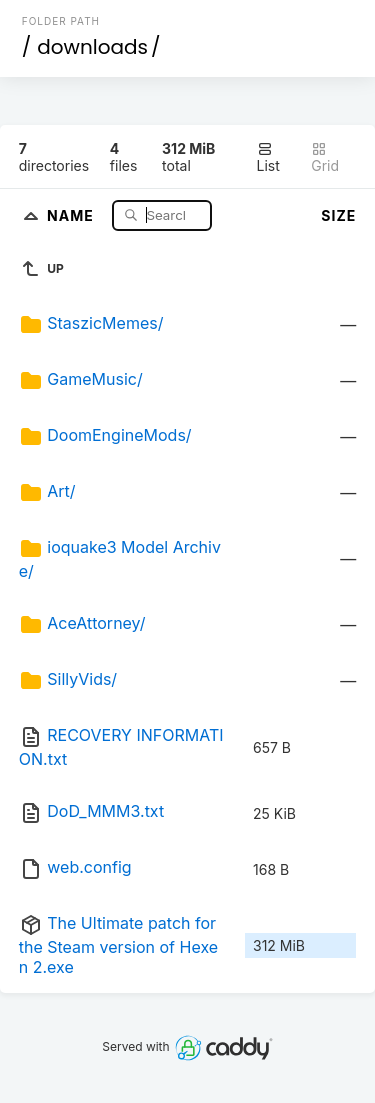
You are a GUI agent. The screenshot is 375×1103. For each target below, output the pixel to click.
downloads (92, 47)
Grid (325, 157)
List (268, 157)
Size (338, 215)
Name (72, 214)
